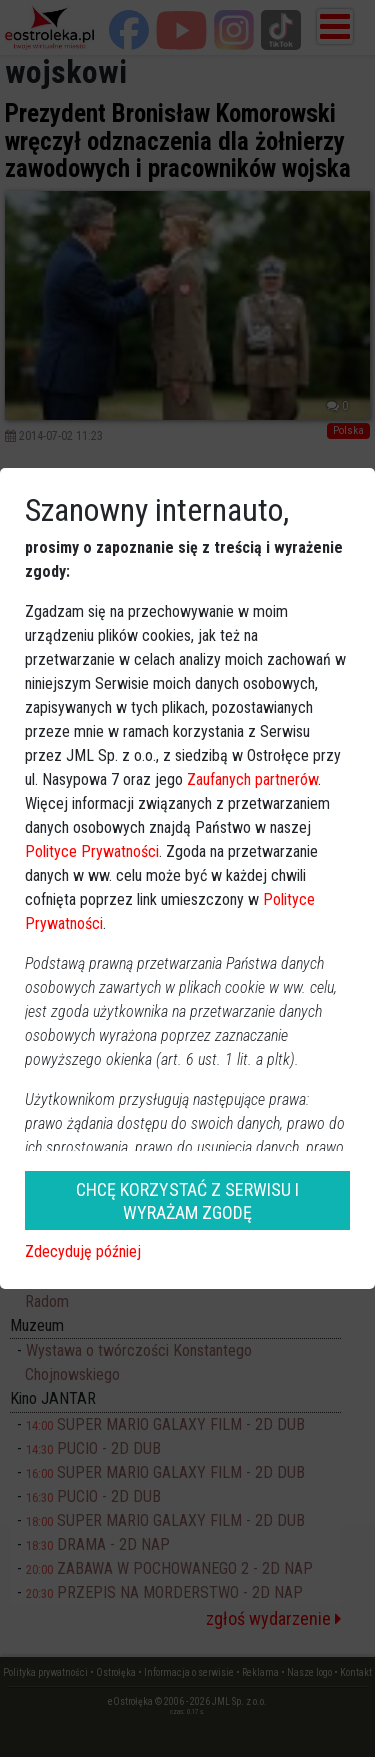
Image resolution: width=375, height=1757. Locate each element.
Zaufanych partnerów (252, 779)
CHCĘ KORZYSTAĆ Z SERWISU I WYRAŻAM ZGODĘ (187, 1201)
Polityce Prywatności (92, 851)
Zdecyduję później (83, 1251)
